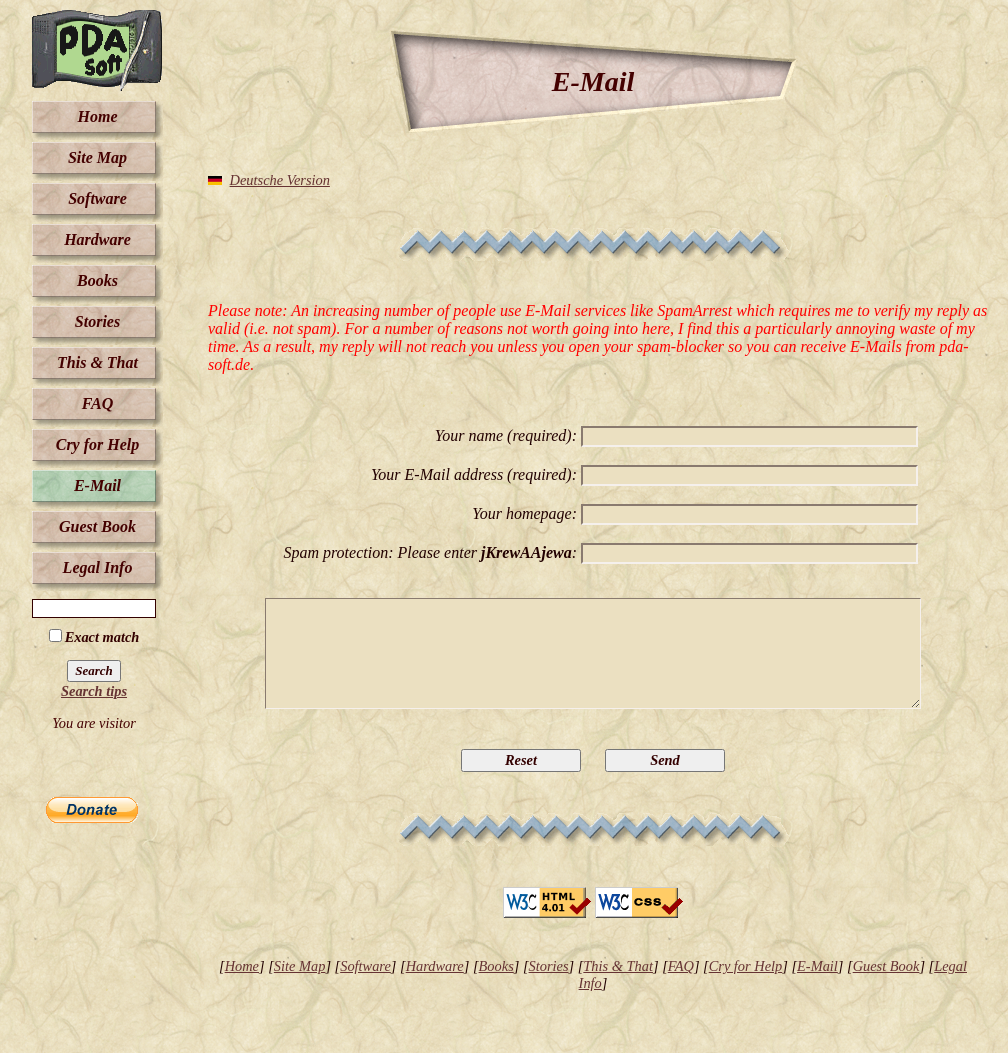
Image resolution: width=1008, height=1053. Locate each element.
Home (98, 116)
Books (97, 280)
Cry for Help (98, 444)
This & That (97, 362)
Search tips (94, 691)
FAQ (97, 403)
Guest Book (97, 526)
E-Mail (97, 485)
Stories (97, 321)
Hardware (97, 239)
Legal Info (98, 567)
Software (97, 198)
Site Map (97, 157)
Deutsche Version (280, 180)
